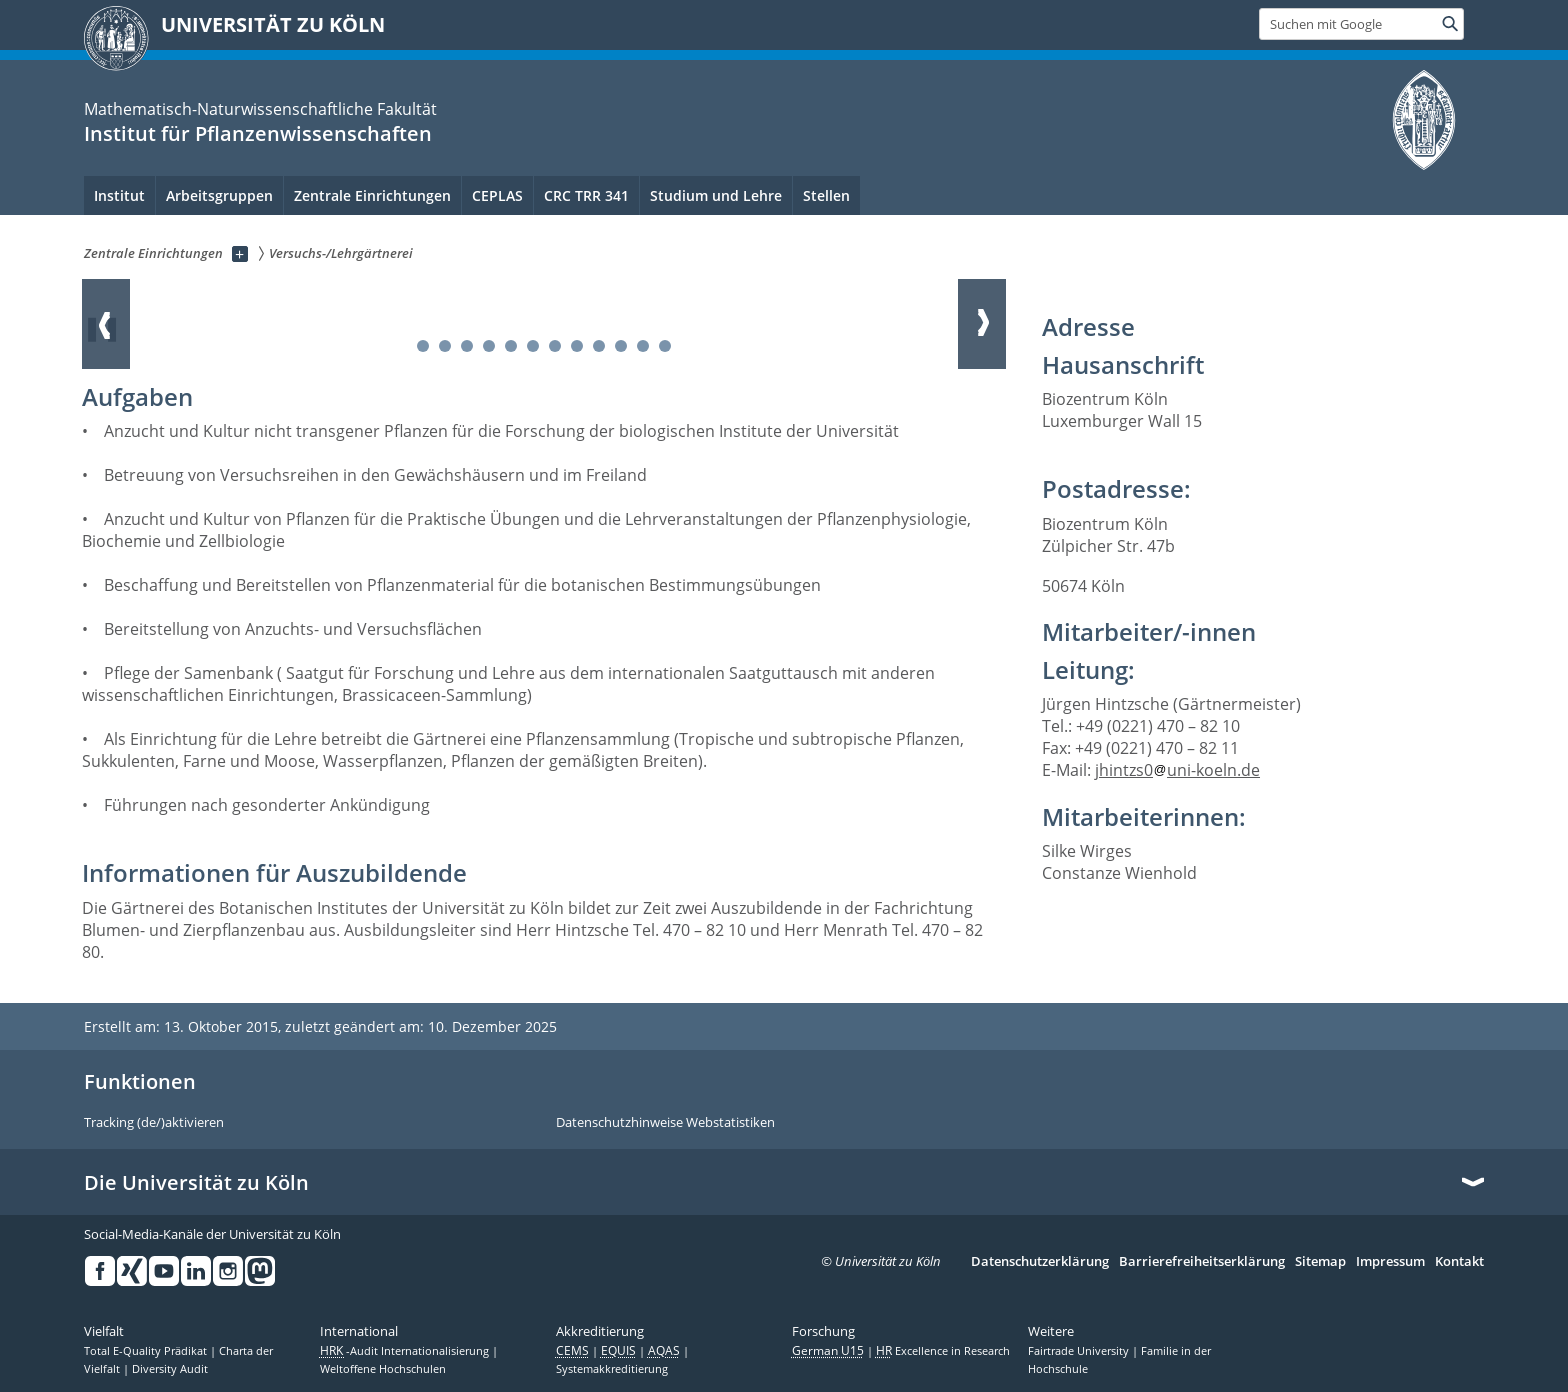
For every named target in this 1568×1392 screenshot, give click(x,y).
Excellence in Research (943, 1351)
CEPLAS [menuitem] (497, 195)
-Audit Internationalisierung (406, 1351)
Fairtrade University (1080, 1351)
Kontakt (1459, 1262)
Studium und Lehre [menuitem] (716, 195)
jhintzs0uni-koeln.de (1177, 770)
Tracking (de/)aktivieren (154, 1123)
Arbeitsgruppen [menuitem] (219, 195)
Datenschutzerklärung (1040, 1262)
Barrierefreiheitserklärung (1202, 1262)
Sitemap (1320, 1262)
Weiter (982, 324)
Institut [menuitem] (119, 195)
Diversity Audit (170, 1369)
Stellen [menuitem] (826, 195)
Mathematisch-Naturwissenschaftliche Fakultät (260, 109)
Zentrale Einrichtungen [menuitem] (372, 195)
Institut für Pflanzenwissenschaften (258, 133)
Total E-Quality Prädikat (147, 1351)
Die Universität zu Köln (196, 1183)
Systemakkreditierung (612, 1369)
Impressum (1390, 1262)
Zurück (106, 324)
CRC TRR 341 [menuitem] (586, 195)
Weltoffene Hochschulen (383, 1369)
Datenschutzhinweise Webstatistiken (665, 1123)
